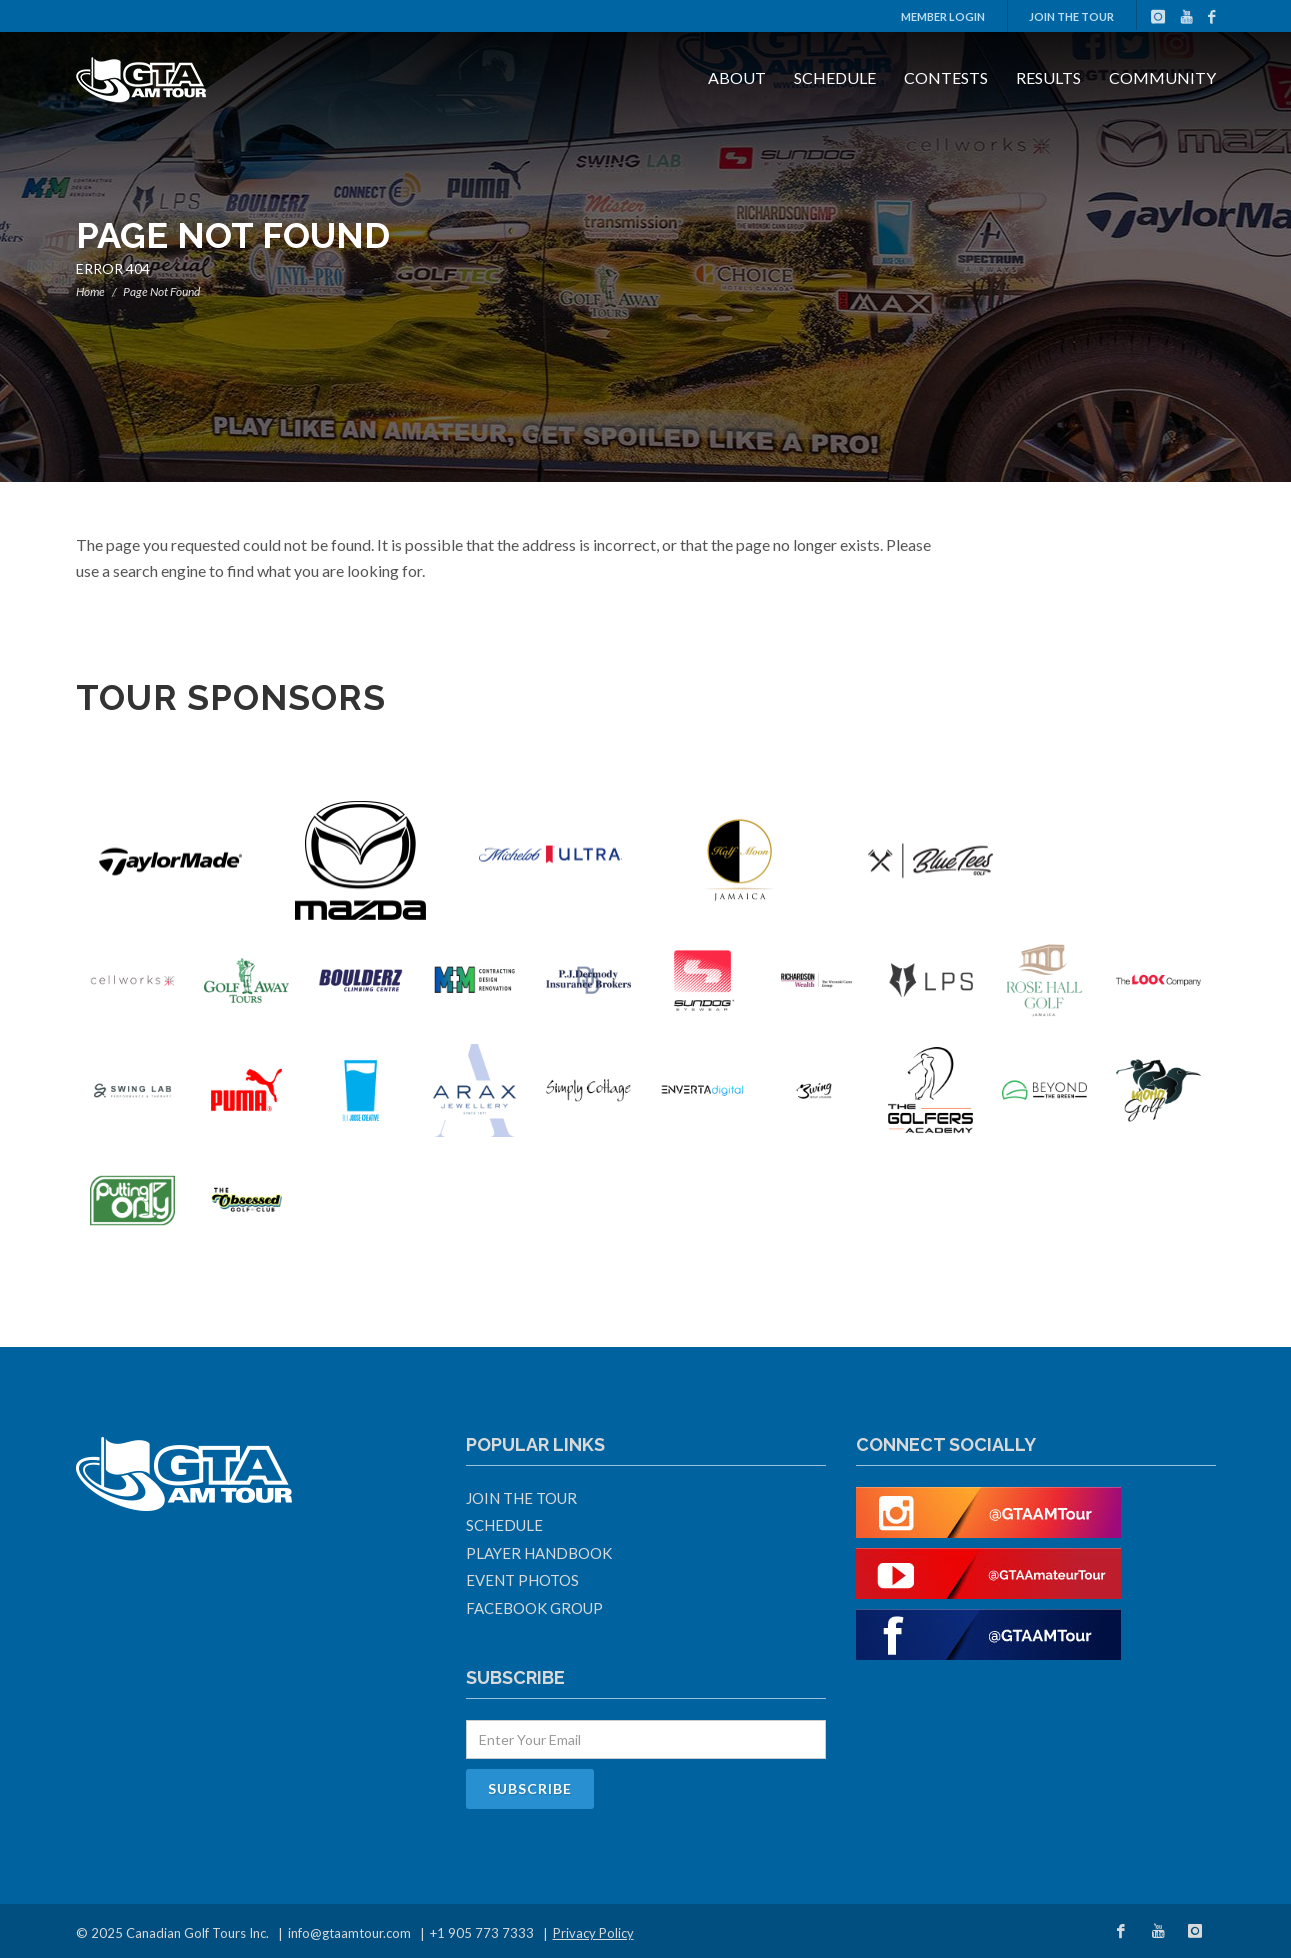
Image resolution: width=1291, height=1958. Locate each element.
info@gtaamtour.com (349, 1933)
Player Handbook (539, 1553)
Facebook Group (534, 1608)
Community (1162, 77)
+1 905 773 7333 (482, 1933)
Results (1048, 77)
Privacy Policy (593, 1933)
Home (90, 291)
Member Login (943, 16)
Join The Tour (1071, 16)
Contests (946, 77)
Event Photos (522, 1580)
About (737, 77)
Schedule (835, 77)
